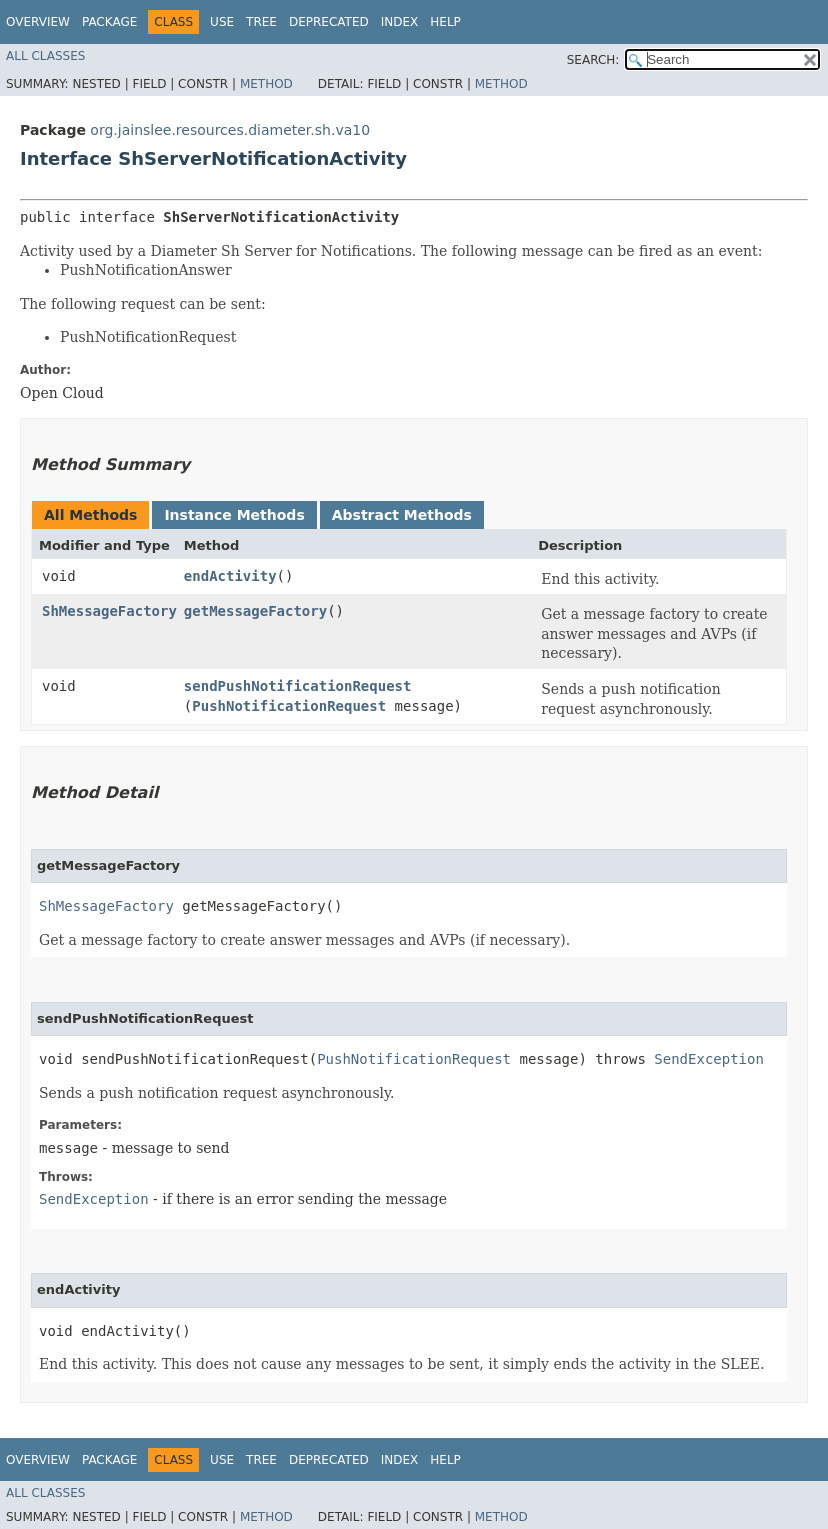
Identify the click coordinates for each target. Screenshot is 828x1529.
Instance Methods (234, 515)
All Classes (45, 56)
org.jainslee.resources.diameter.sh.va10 (230, 130)
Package (109, 22)
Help (445, 22)
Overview (38, 22)
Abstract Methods (402, 515)
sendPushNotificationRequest (298, 686)
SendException (709, 1059)
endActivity (230, 576)
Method (266, 84)
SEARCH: (593, 60)
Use (222, 22)
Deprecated (329, 22)
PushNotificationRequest (289, 706)
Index (400, 22)
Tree (261, 22)
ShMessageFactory (109, 611)
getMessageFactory (255, 611)
